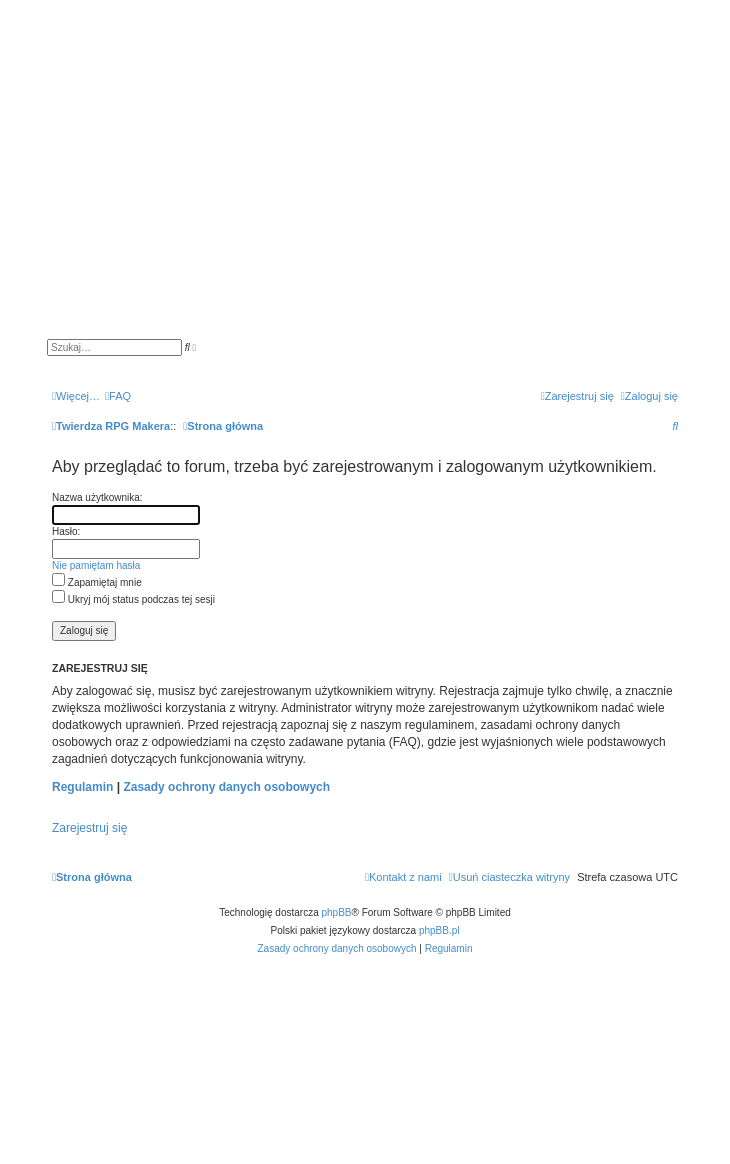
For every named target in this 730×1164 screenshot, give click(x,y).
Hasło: (66, 531)
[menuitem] (118, 396)
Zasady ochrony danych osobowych (226, 787)
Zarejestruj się (89, 828)
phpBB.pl (439, 930)
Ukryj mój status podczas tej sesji (133, 599)
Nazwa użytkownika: (97, 497)
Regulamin (82, 787)
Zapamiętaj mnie (97, 582)
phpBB (337, 912)
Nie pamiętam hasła (96, 565)
